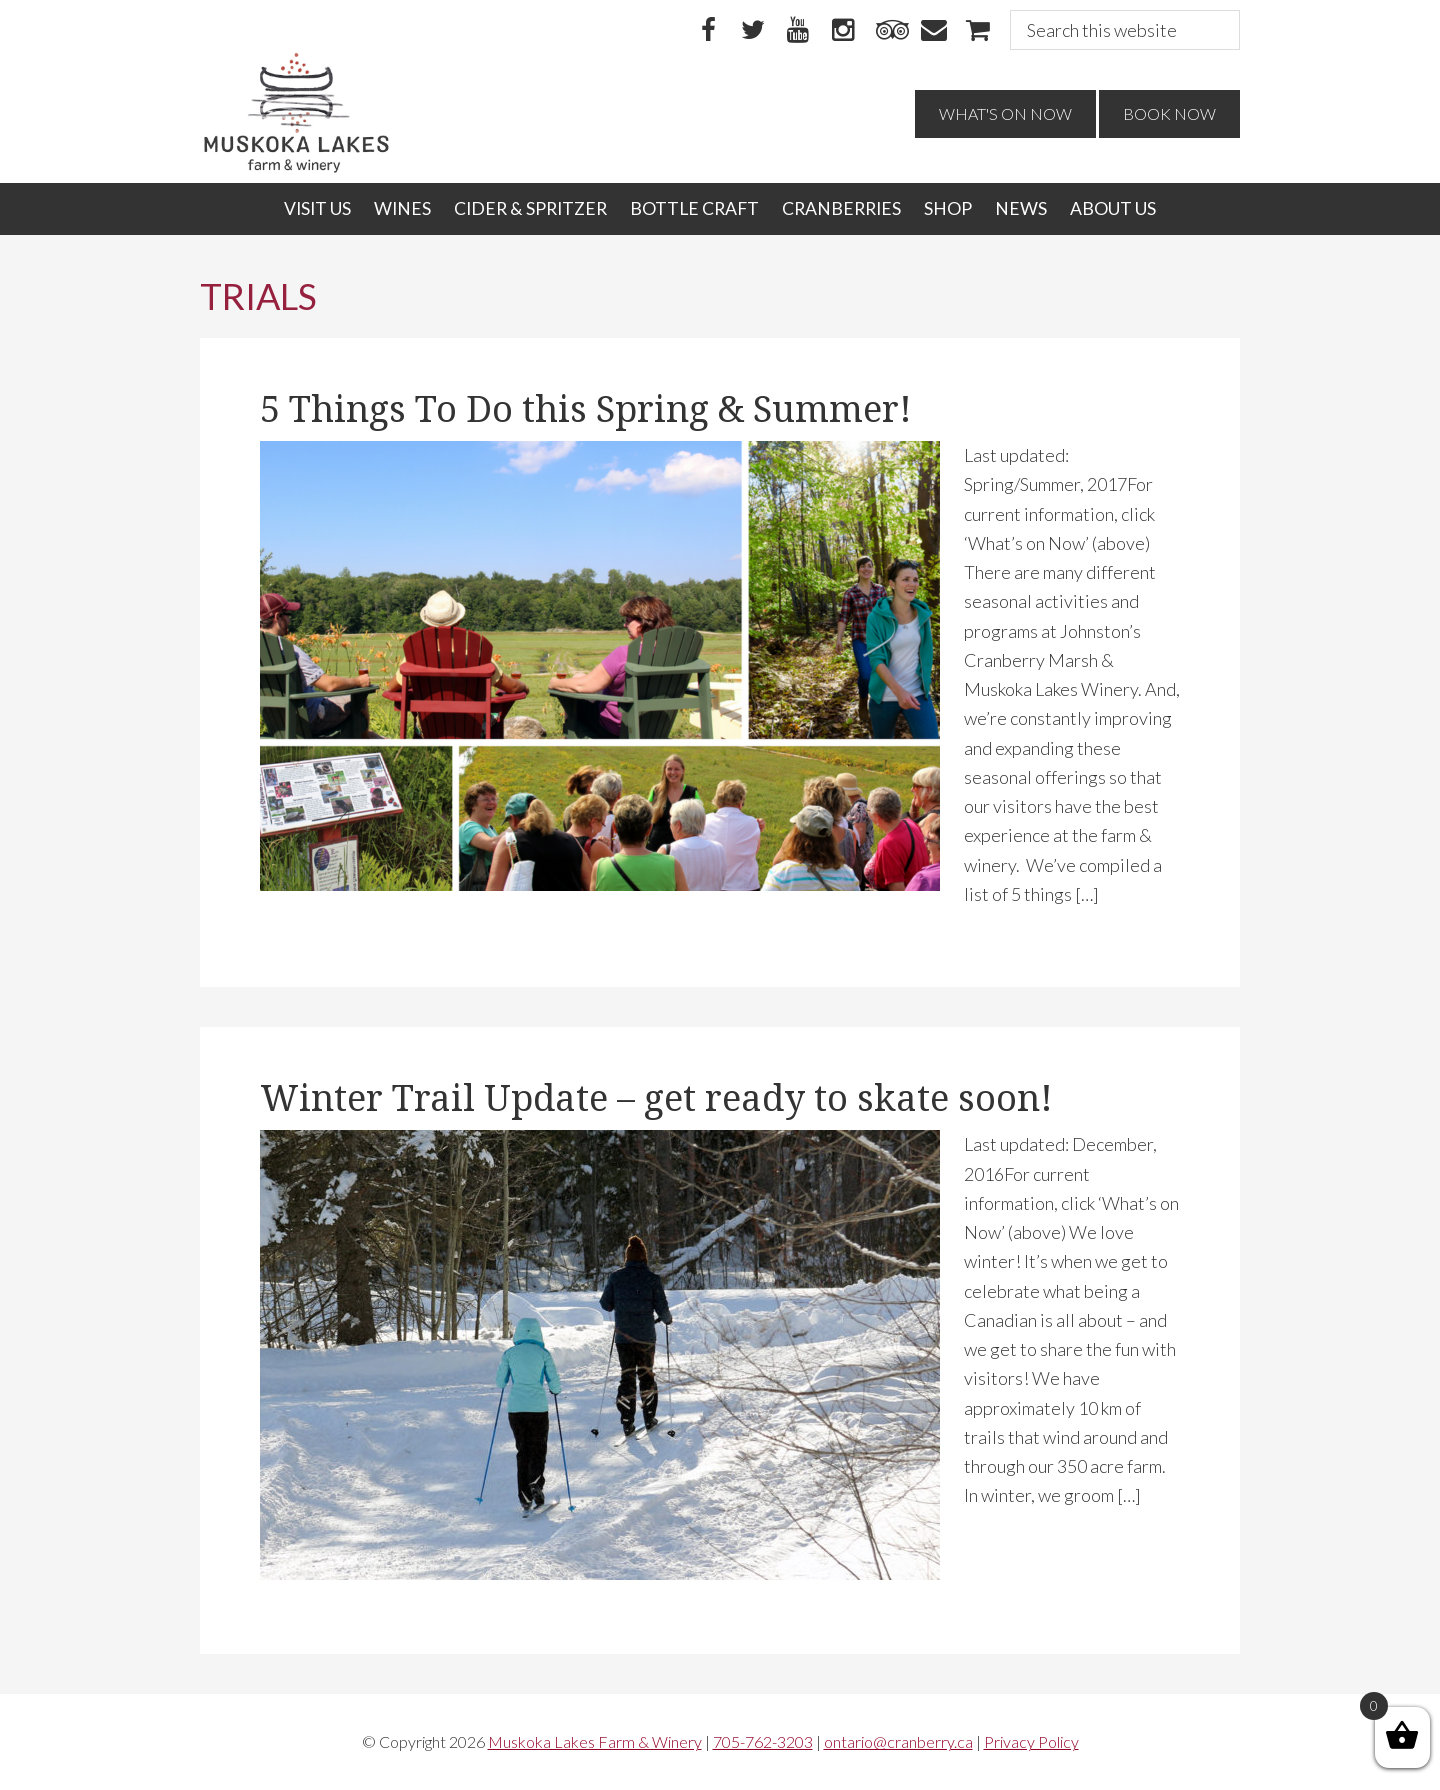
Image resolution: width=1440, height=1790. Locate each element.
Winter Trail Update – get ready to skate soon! (656, 1098)
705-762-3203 (763, 1741)
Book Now (1169, 113)
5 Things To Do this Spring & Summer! (586, 409)
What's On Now (1005, 113)
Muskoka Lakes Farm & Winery (595, 1741)
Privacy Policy (1031, 1741)
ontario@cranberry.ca (898, 1741)
